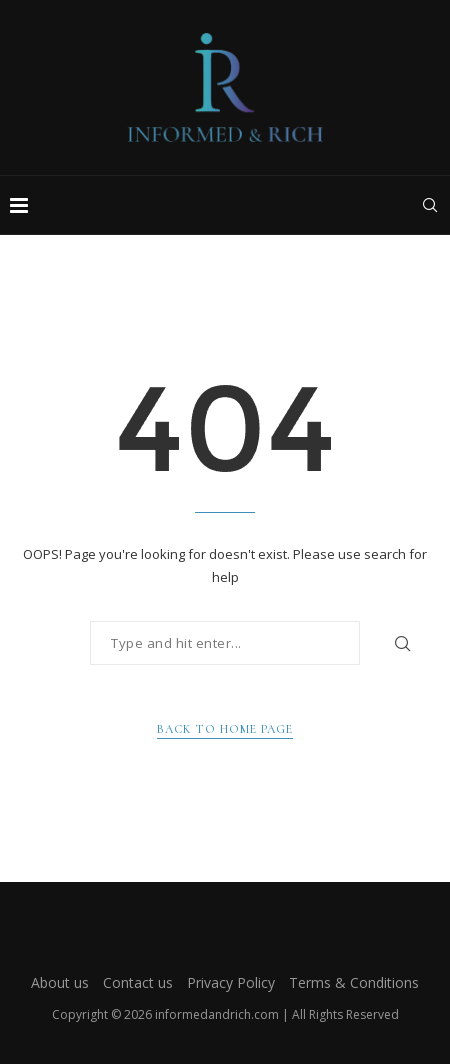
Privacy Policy (231, 982)
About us (60, 982)
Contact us (138, 982)
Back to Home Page (225, 729)
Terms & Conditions (354, 982)
